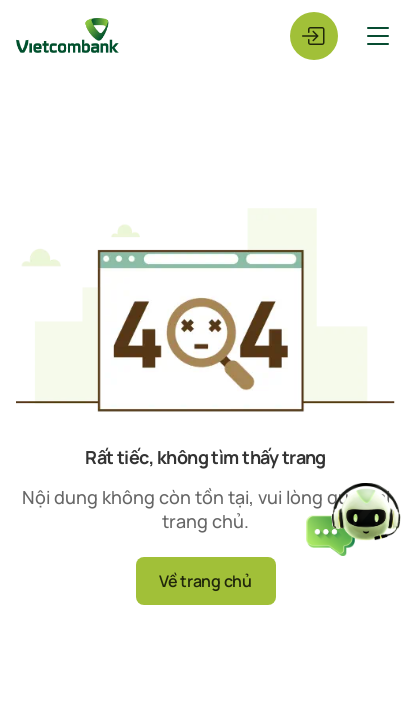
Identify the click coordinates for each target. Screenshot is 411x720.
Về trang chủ (205, 581)
